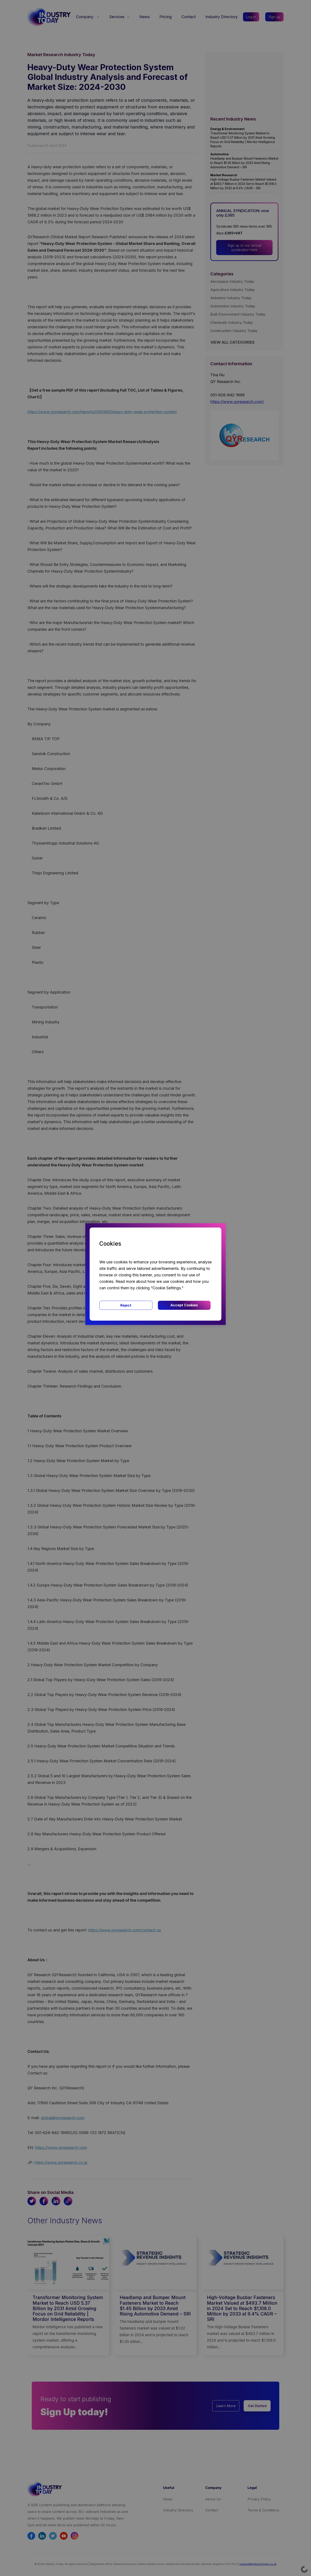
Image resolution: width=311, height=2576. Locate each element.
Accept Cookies (184, 1305)
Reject (125, 1305)
